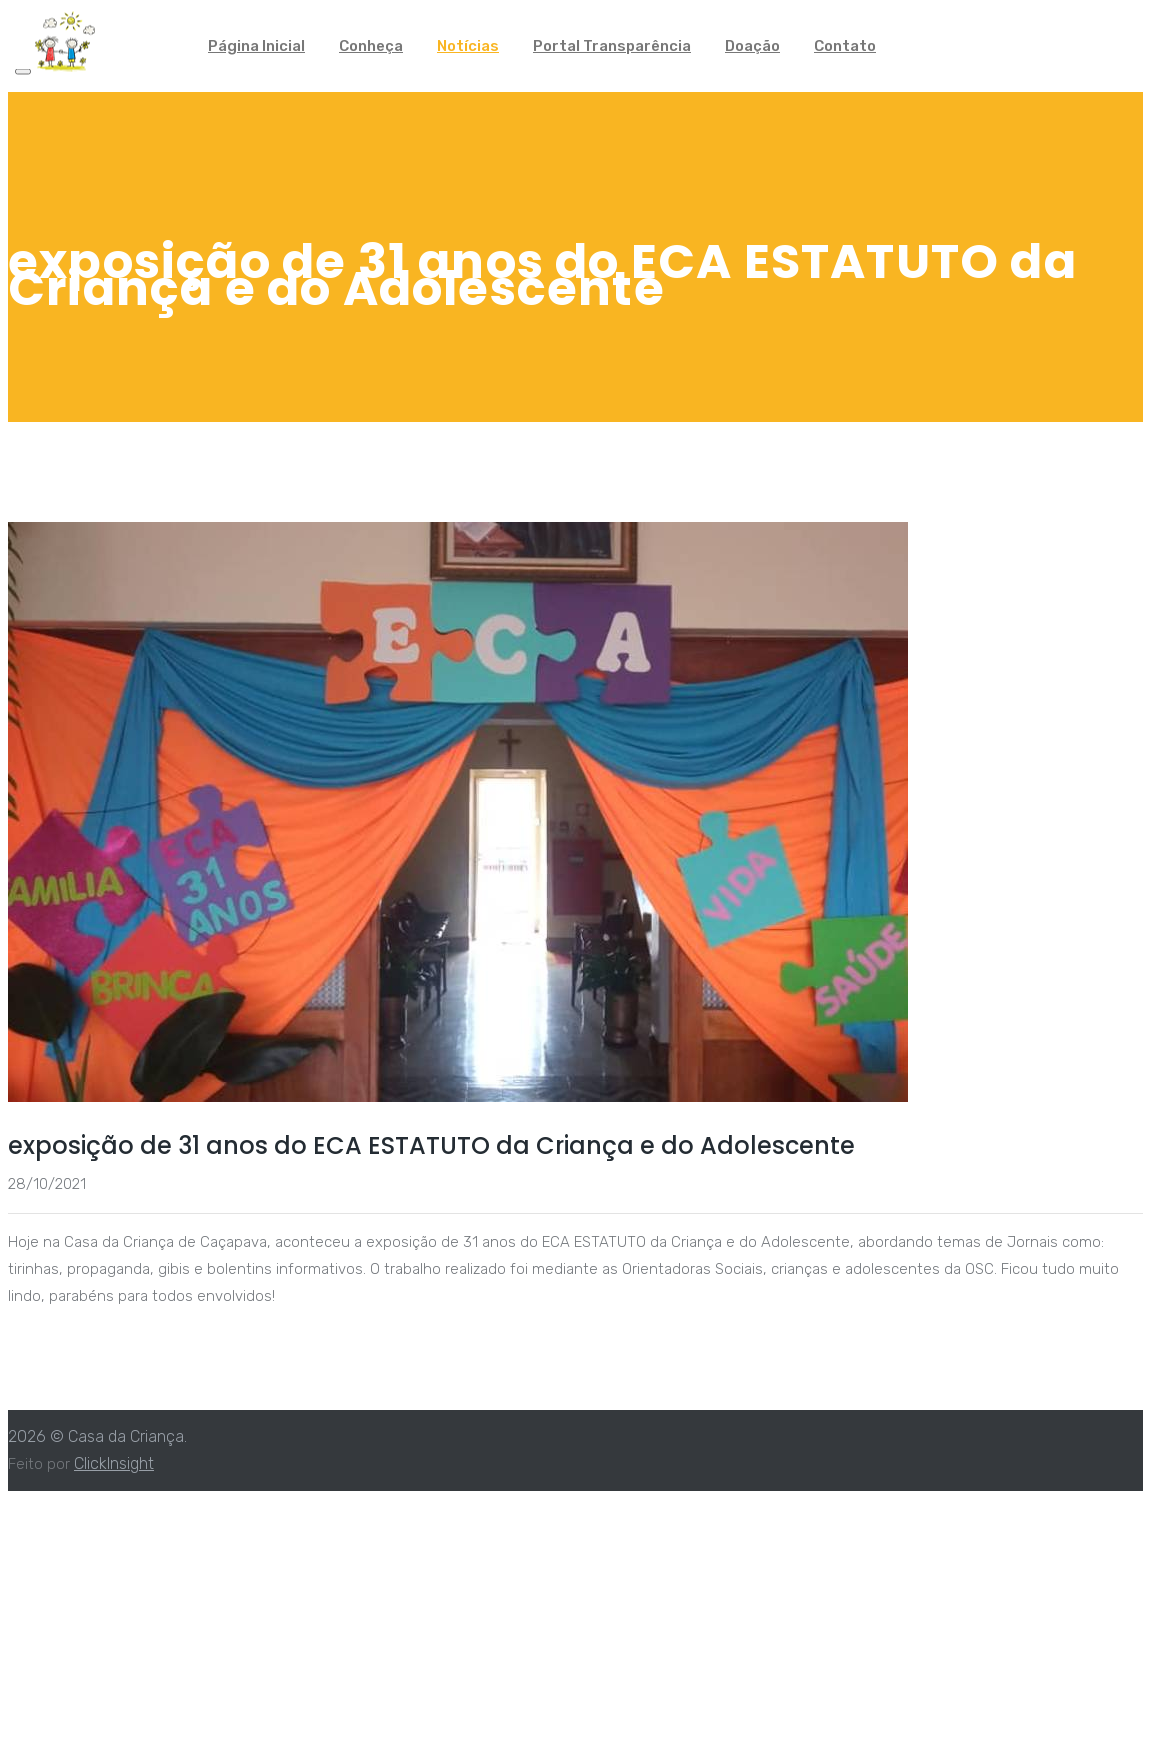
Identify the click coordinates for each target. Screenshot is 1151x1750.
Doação (752, 46)
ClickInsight (114, 1463)
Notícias (468, 46)
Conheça (371, 46)
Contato (845, 46)
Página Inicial (256, 46)
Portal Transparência (612, 46)
